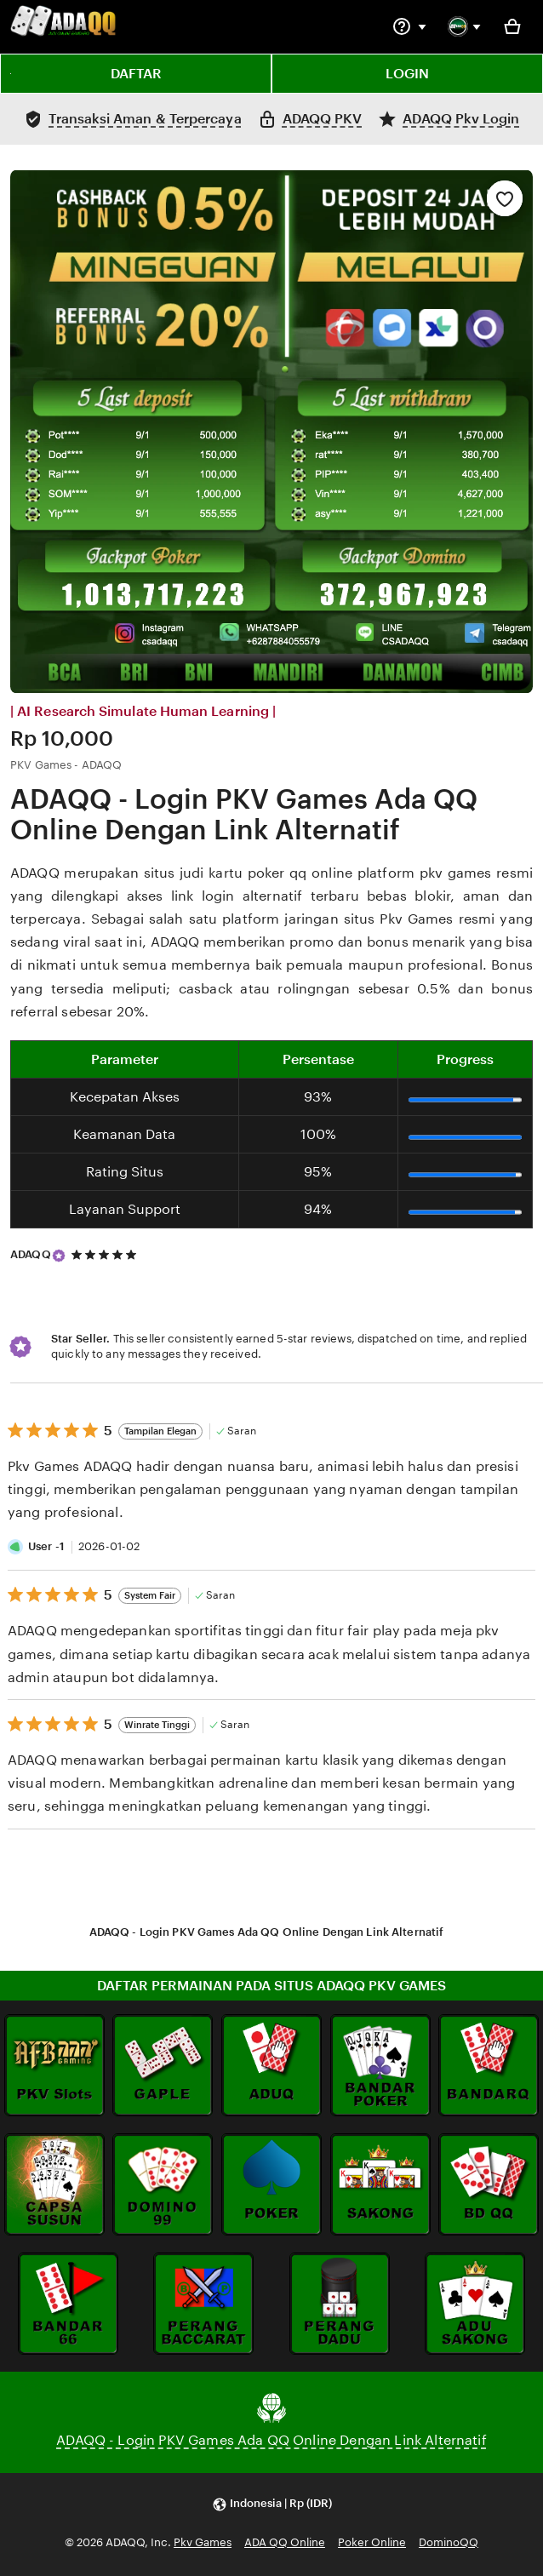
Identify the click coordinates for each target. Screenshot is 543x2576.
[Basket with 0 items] (512, 26)
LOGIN (407, 74)
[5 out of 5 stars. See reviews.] (106, 1254)
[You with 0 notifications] (464, 26)
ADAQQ (30, 1254)
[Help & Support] (409, 26)
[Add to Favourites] (505, 198)
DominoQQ (448, 2542)
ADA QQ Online (284, 2542)
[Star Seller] (58, 1255)
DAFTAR (136, 74)
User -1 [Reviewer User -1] (46, 1546)
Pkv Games (202, 2542)
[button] (272, 2504)
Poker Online (372, 2542)
